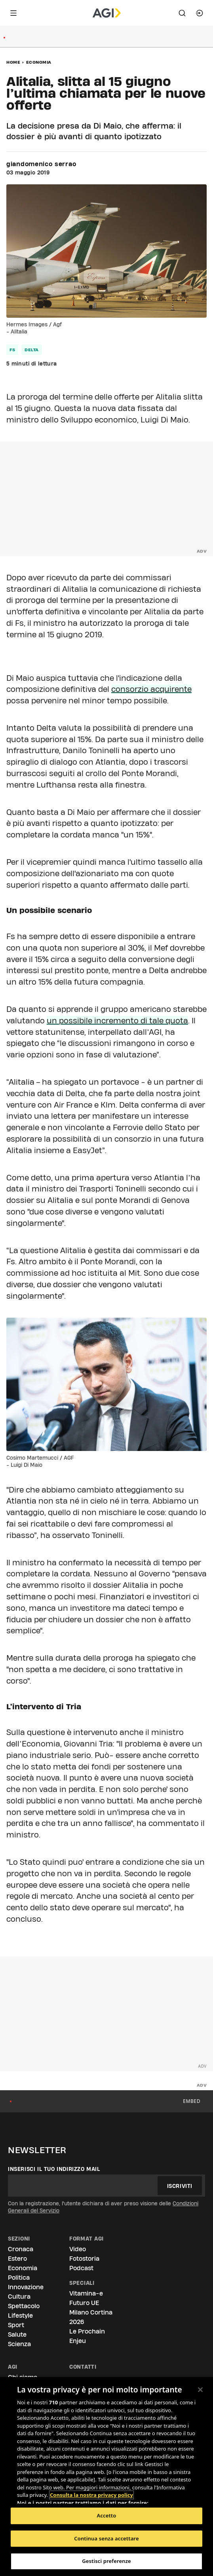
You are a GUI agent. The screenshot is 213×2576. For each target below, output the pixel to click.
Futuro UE (84, 2303)
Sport (16, 2325)
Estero (17, 2258)
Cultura (19, 2296)
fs (12, 349)
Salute (17, 2334)
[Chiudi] (200, 2389)
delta (32, 349)
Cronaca (20, 2249)
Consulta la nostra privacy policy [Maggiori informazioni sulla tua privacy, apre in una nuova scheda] (91, 2494)
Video (77, 2249)
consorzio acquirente (151, 689)
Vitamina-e (86, 2293)
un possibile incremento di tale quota (117, 1020)
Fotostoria (84, 2258)
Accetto (106, 2515)
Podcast (81, 2268)
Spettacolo (24, 2306)
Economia (38, 62)
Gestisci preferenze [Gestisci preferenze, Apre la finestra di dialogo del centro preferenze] (106, 2561)
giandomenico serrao (41, 164)
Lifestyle (20, 2315)
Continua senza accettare (106, 2538)
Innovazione (26, 2287)
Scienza (19, 2344)
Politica (19, 2277)
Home (13, 62)
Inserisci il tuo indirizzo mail (54, 2169)
